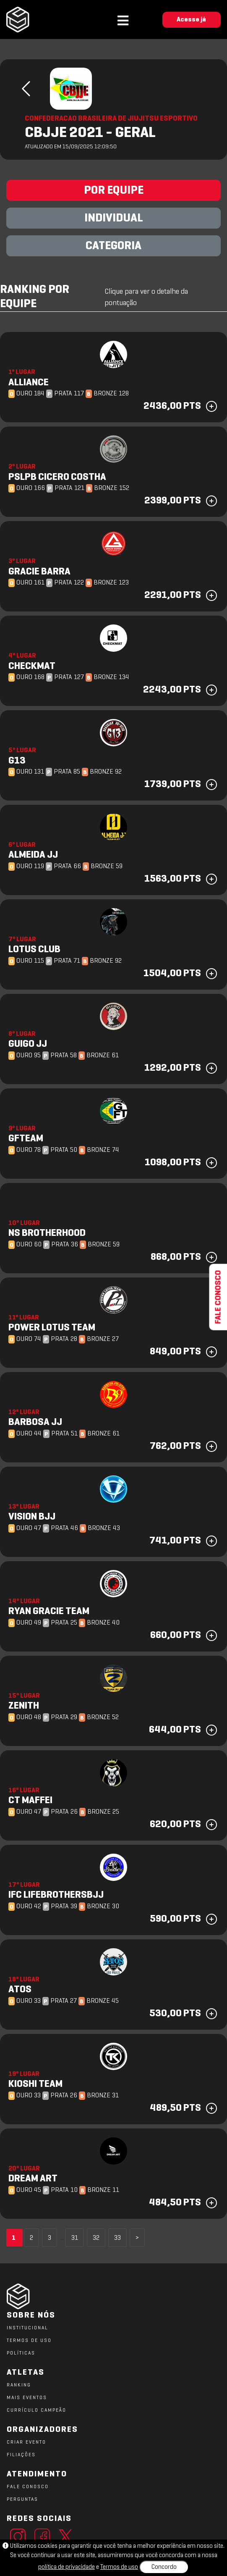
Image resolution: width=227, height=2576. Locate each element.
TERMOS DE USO (29, 2341)
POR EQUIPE (114, 190)
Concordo (164, 2567)
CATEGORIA (113, 246)
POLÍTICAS (21, 2353)
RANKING (19, 2385)
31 (74, 2238)
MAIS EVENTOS (27, 2398)
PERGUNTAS (22, 2499)
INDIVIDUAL (113, 218)
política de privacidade (66, 2567)
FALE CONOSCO (28, 2487)
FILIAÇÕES (21, 2455)
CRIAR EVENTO (26, 2442)
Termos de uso (119, 2567)
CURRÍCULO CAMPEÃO (36, 2410)
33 (117, 2238)
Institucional (27, 2328)
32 (96, 2238)
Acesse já (191, 20)
